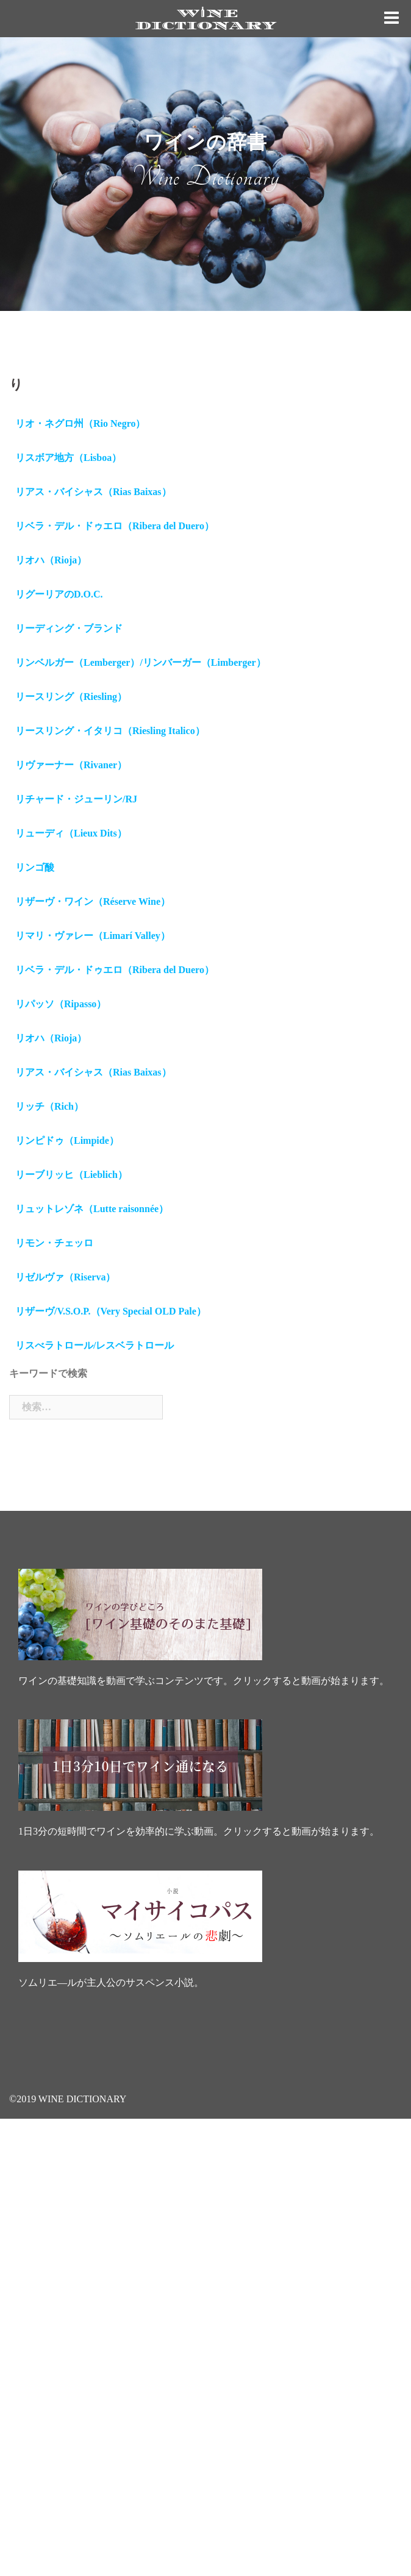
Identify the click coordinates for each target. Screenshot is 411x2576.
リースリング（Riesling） (71, 696)
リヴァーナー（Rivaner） (71, 765)
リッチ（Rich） (49, 1106)
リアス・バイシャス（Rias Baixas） (93, 492)
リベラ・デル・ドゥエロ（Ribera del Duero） (114, 526)
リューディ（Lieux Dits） (71, 833)
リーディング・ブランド (69, 628)
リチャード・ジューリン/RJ (76, 799)
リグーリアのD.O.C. (59, 594)
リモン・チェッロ (54, 1243)
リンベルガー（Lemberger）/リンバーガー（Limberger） (140, 662)
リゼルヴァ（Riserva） (65, 1277)
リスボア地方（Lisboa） (68, 457)
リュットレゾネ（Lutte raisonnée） (91, 1209)
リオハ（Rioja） (51, 560)
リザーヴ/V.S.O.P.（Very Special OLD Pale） (110, 1311)
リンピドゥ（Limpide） (67, 1140)
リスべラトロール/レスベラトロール (94, 1345)
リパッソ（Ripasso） (60, 1004)
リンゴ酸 (34, 867)
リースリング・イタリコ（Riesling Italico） (110, 731)
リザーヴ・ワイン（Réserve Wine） (92, 901)
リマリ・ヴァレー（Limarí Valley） (92, 935)
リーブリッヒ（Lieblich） (71, 1174)
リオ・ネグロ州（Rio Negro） (80, 423)
